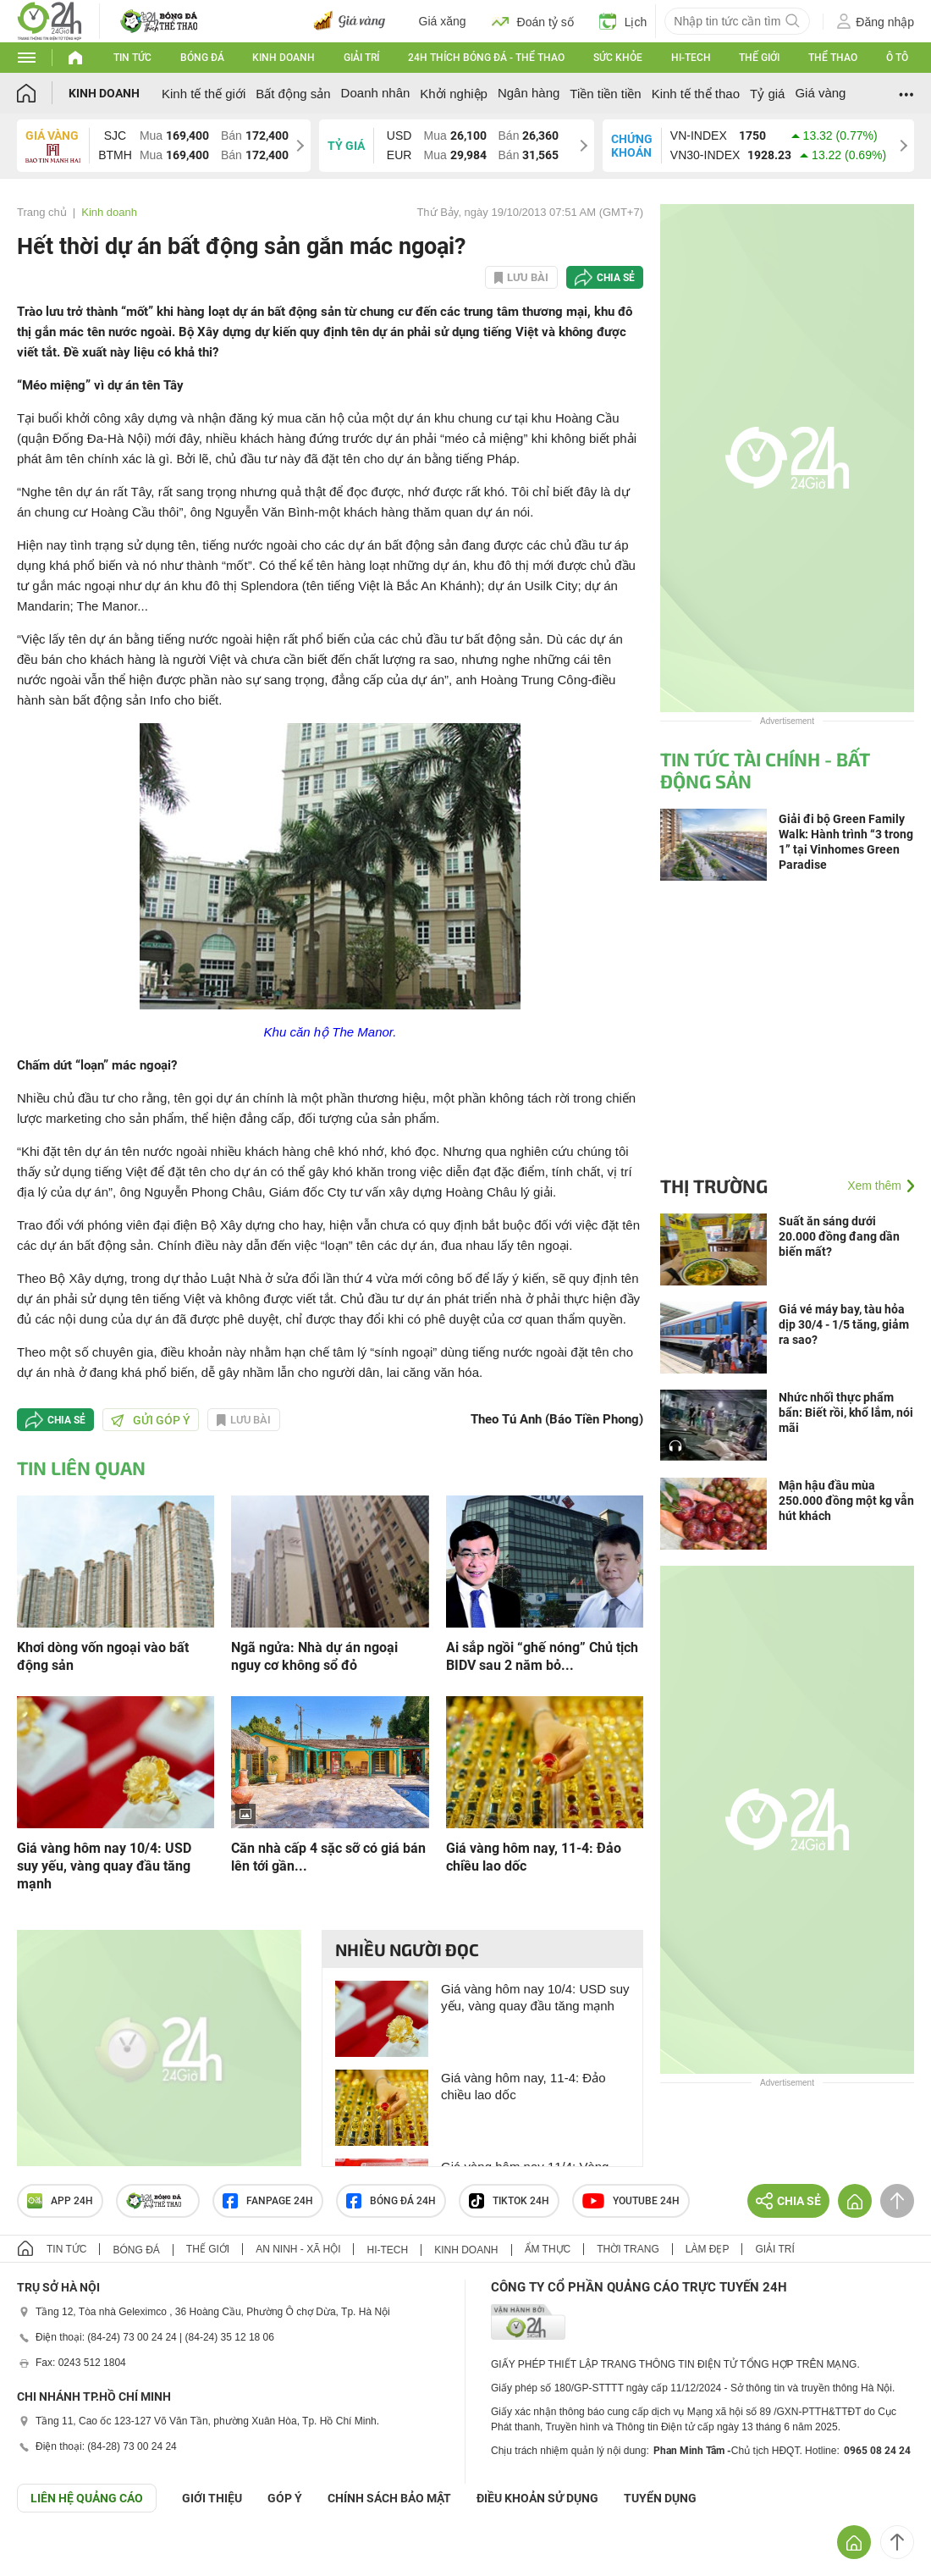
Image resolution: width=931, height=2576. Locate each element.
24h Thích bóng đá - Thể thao (486, 58)
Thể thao (832, 58)
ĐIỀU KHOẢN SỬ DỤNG (537, 2498)
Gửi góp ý (150, 1420)
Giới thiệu (212, 2498)
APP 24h (60, 2200)
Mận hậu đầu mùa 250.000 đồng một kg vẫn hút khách (846, 1501)
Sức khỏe (617, 58)
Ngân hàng (528, 93)
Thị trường (714, 1186)
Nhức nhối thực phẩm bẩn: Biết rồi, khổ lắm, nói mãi (846, 1412)
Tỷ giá (767, 93)
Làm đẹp (708, 2249)
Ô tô (897, 58)
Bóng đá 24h (391, 2200)
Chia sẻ (616, 278)
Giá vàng (820, 93)
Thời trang (627, 2249)
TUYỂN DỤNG (660, 2498)
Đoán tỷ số (533, 21)
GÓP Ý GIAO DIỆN (50, 2554)
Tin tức (132, 58)
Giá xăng (442, 21)
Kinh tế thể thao (696, 93)
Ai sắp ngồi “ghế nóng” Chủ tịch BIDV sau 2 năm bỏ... (542, 1656)
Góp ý (284, 2498)
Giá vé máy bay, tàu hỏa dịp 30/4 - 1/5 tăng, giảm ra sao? (844, 1324)
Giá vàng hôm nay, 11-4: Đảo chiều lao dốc (533, 1857)
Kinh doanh (283, 58)
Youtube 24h (631, 2200)
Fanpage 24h (268, 2200)
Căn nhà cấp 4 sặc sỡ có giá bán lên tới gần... (328, 1857)
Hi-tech (691, 58)
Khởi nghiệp (454, 93)
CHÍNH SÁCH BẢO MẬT (389, 2498)
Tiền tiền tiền (605, 93)
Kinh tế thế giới (203, 93)
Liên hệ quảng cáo (86, 2498)
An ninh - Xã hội (298, 2249)
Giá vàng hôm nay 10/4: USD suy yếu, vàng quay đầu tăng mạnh (104, 1866)
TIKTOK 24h (509, 2200)
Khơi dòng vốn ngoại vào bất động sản (103, 1656)
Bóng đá (202, 58)
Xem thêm (874, 1185)
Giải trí (361, 58)
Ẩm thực (548, 2249)
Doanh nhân (375, 93)
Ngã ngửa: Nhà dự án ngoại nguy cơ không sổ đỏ (314, 1656)
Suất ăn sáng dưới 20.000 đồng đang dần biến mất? (839, 1236)
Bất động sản (293, 93)
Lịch (623, 21)
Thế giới (759, 58)
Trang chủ (42, 212)
